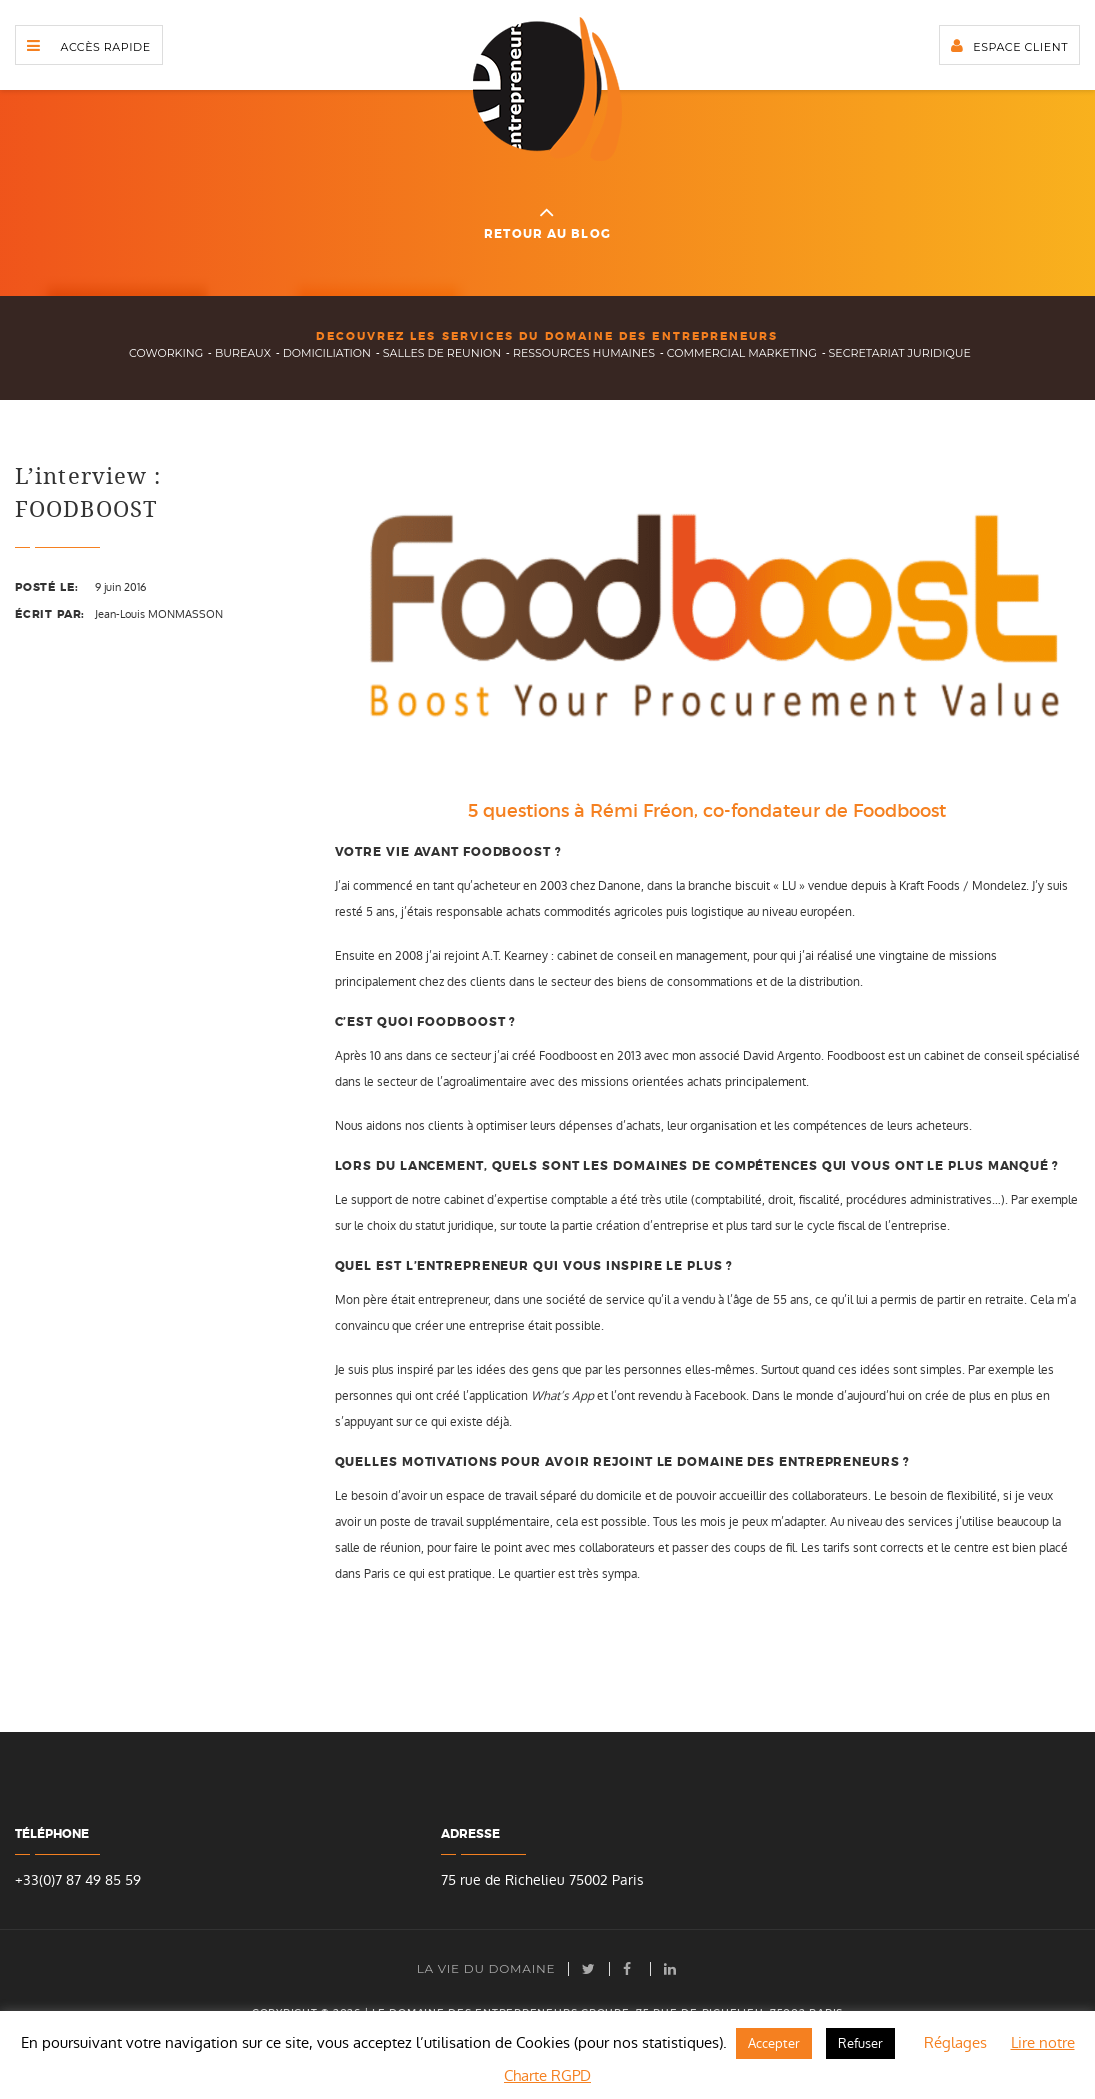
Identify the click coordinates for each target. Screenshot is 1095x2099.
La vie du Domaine (486, 1969)
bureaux (243, 353)
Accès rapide (106, 47)
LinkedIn (671, 1969)
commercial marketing (742, 353)
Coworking (166, 353)
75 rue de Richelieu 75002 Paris (542, 1880)
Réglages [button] (955, 2042)
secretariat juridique (900, 353)
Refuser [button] (860, 2043)
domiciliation (327, 353)
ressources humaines (584, 353)
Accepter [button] (774, 2043)
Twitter (589, 1969)
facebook (630, 1969)
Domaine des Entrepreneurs (547, 89)
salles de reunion (442, 353)
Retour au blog (547, 221)
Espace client (1020, 47)
